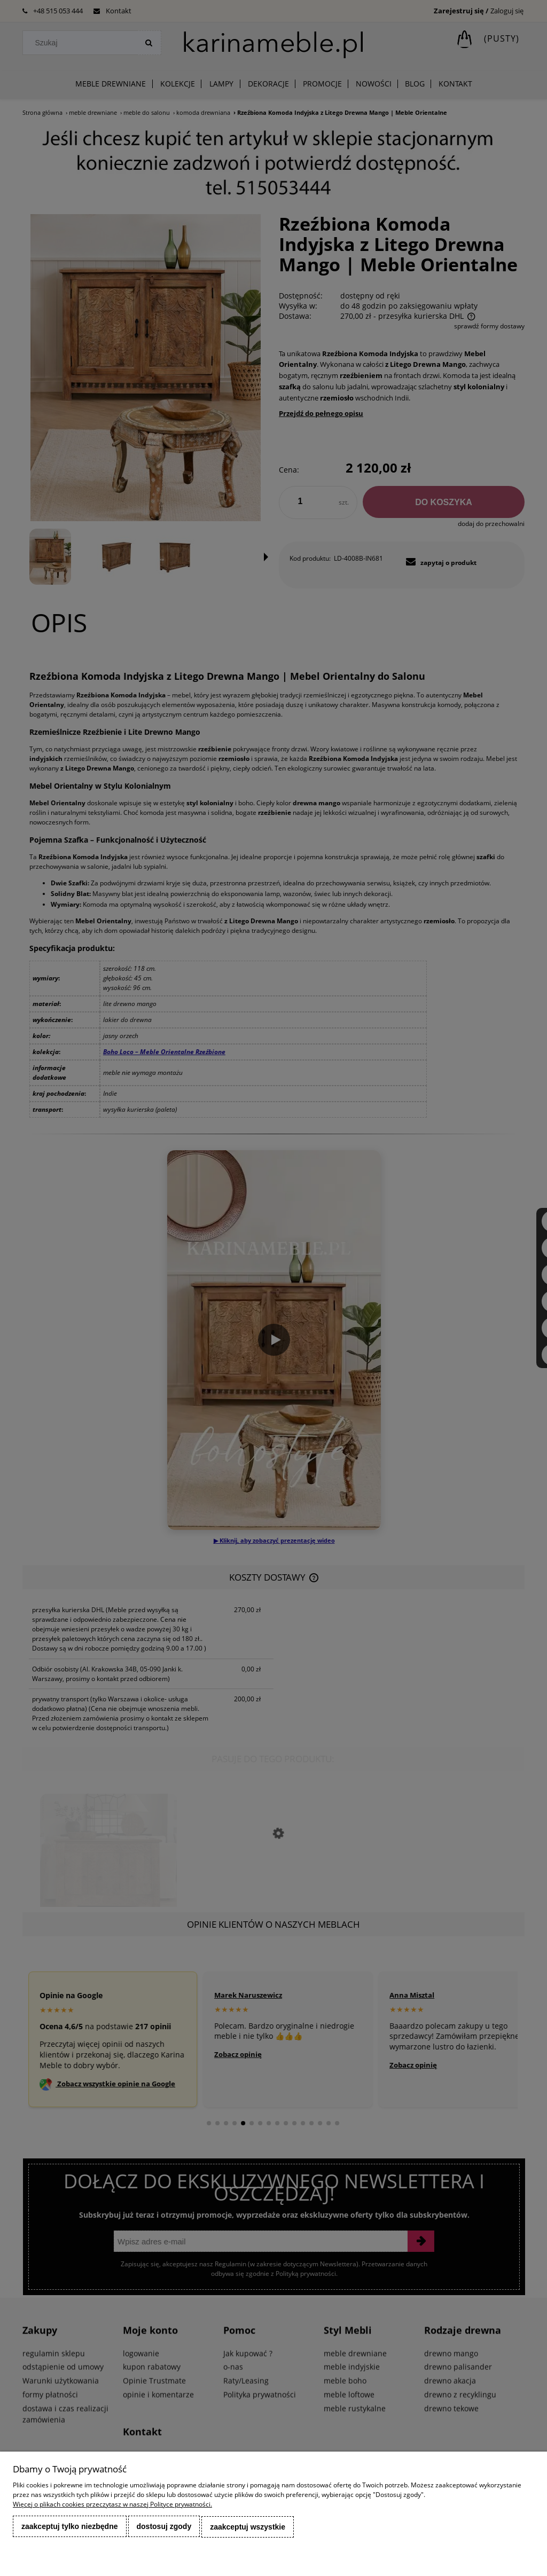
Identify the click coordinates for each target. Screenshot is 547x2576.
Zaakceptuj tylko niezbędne (69, 2527)
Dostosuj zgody (164, 2527)
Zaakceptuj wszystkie (247, 2527)
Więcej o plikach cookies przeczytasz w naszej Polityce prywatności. (112, 2504)
